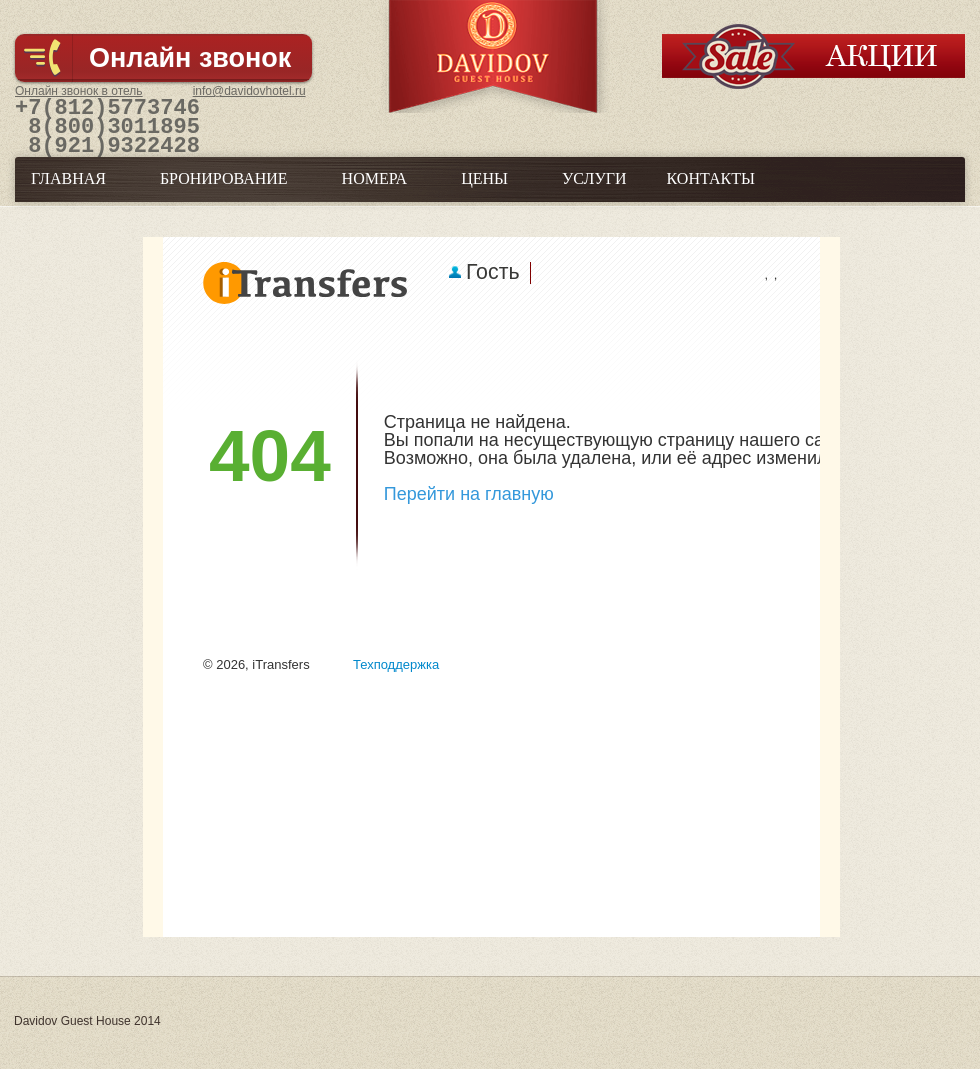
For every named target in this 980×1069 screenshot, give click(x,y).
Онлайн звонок (190, 58)
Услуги (594, 191)
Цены (484, 191)
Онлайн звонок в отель (79, 91)
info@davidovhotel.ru (249, 91)
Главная (68, 191)
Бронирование (224, 191)
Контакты (711, 191)
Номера (375, 191)
